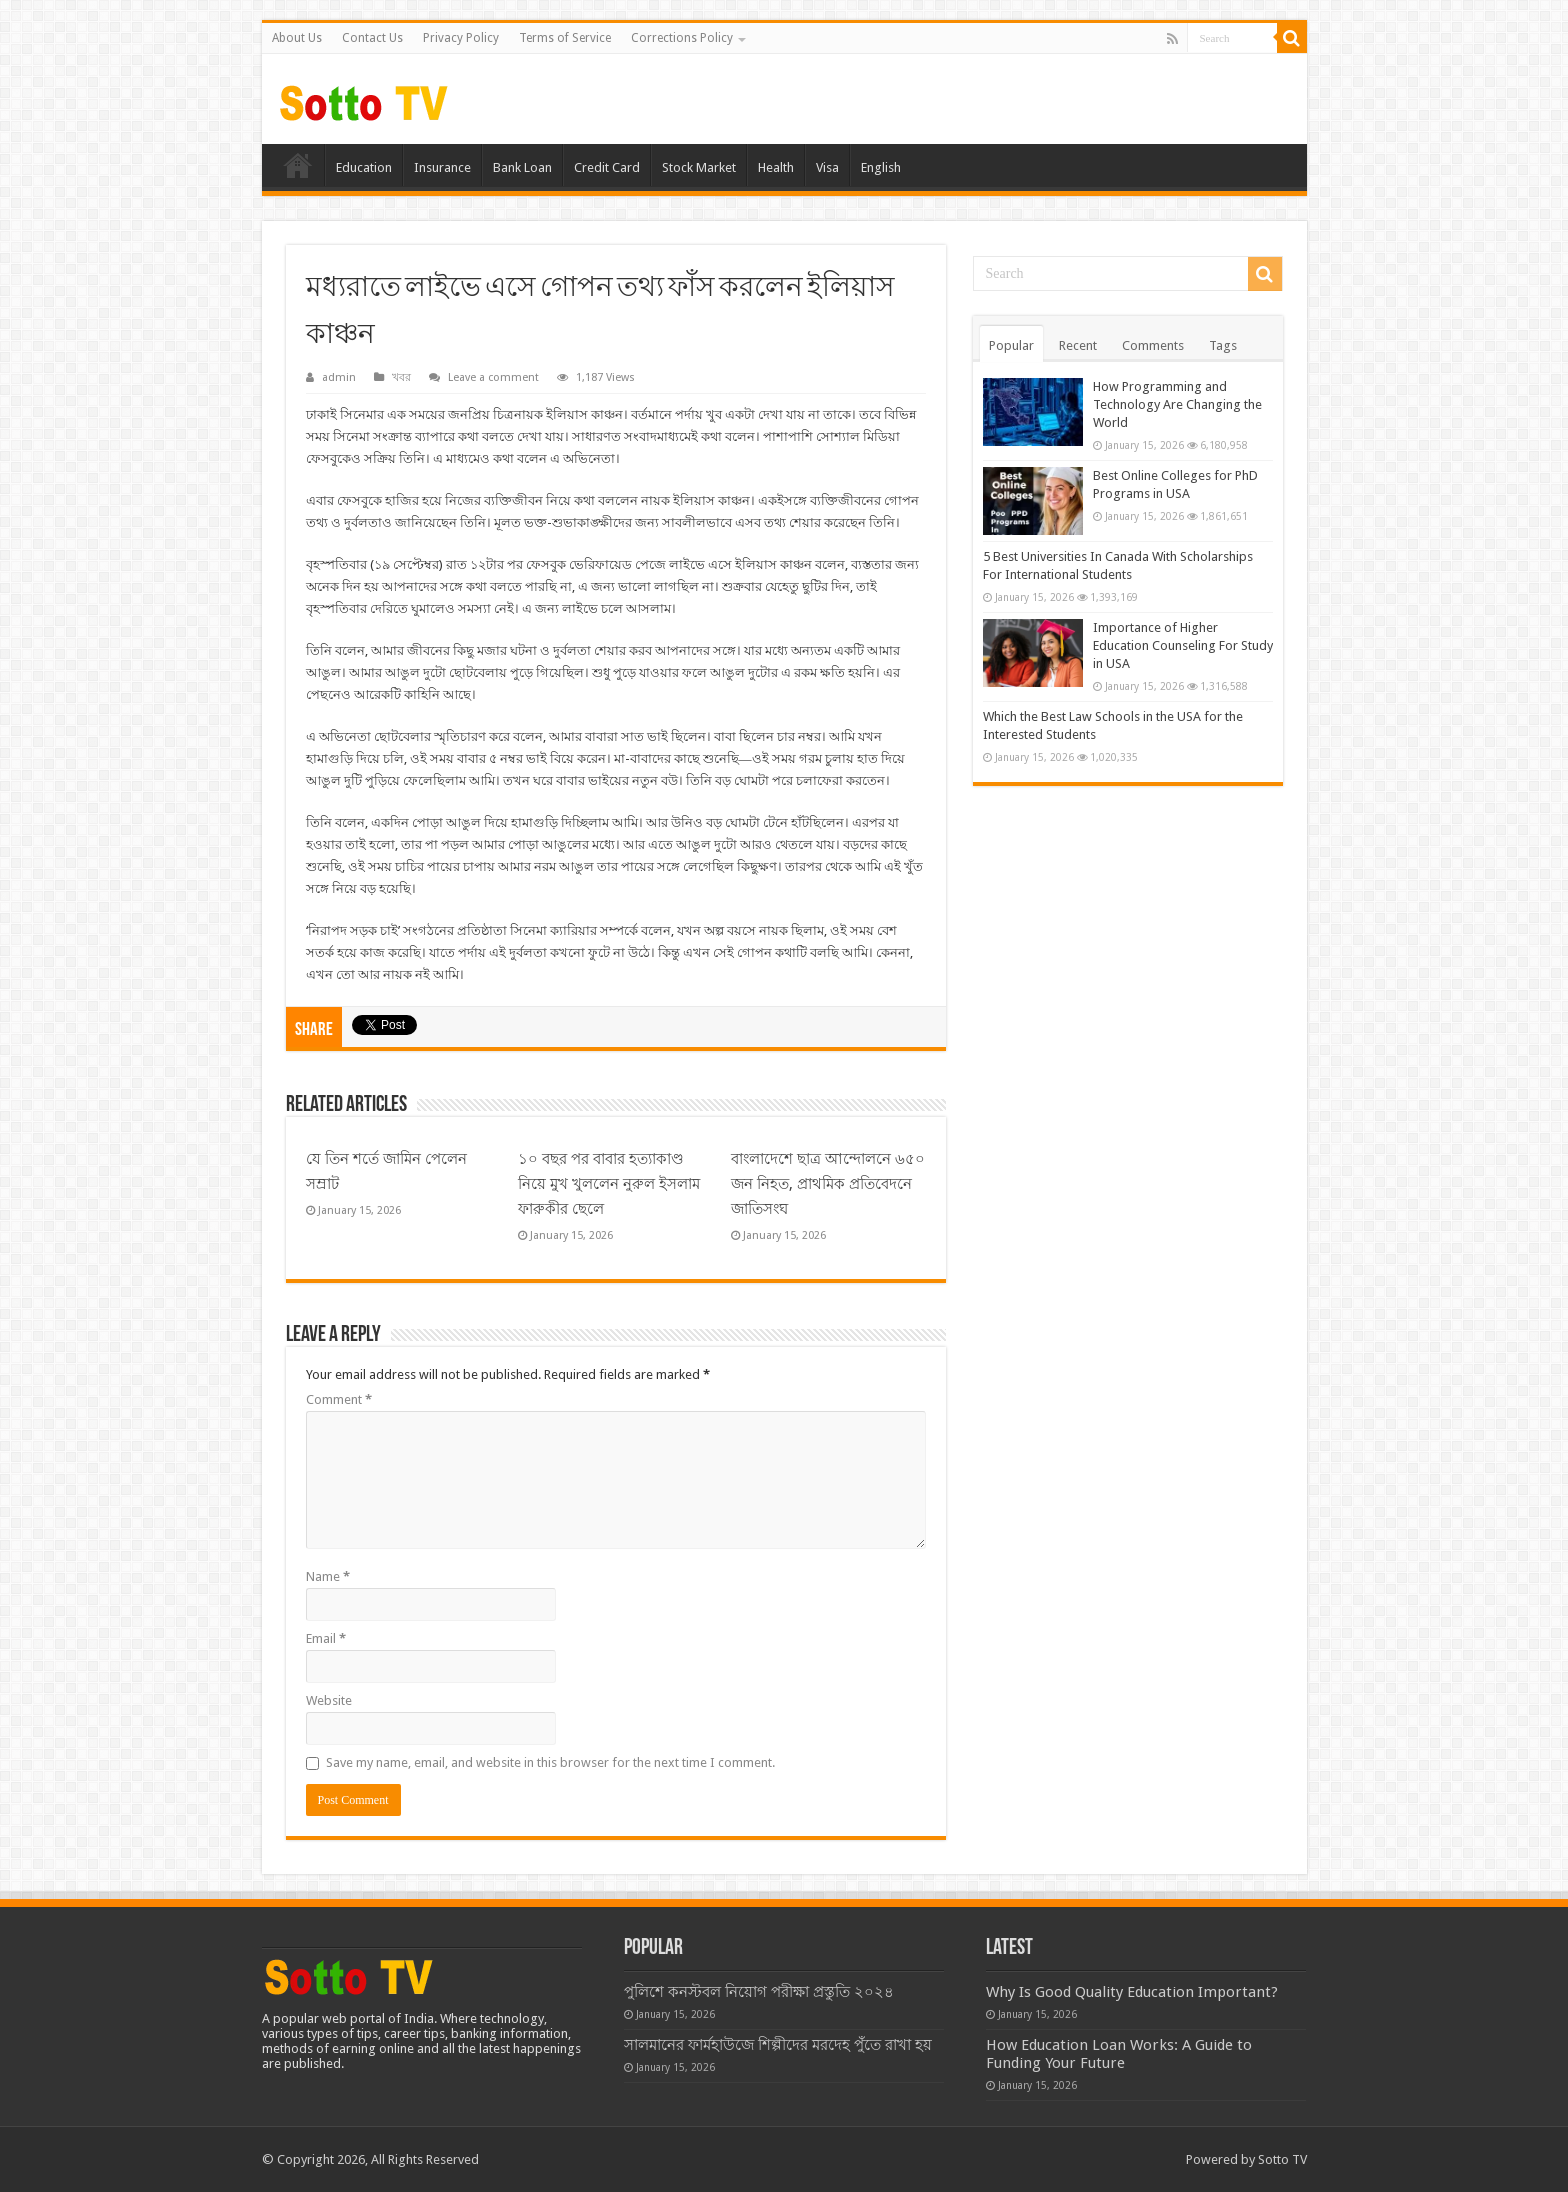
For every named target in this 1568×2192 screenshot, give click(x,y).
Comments (1153, 345)
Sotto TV (1282, 2159)
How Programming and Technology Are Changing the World (1177, 404)
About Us (297, 38)
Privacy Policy (461, 38)
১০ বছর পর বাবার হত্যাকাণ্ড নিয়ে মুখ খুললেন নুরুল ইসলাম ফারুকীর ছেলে (609, 1184)
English (881, 167)
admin (339, 377)
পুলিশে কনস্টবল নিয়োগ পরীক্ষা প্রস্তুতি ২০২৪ (759, 1992)
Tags (1223, 345)
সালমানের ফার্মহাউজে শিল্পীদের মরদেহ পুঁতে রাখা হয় (778, 2045)
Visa (827, 167)
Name (328, 1576)
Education (364, 167)
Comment (339, 1399)
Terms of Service (565, 38)
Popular (1011, 345)
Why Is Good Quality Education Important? (1132, 1992)
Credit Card (607, 167)
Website (329, 1700)
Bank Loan (522, 167)
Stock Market (699, 167)
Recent (1078, 345)
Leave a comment (493, 377)
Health (776, 167)
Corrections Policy (682, 38)
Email (326, 1638)
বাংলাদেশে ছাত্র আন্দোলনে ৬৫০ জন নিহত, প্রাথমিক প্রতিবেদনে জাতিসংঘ (828, 1184)
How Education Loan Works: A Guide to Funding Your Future (1119, 2054)
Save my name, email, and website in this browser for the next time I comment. (550, 1762)
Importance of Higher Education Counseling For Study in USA (1183, 645)
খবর (401, 377)
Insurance (442, 167)
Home (298, 165)
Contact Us (372, 38)
